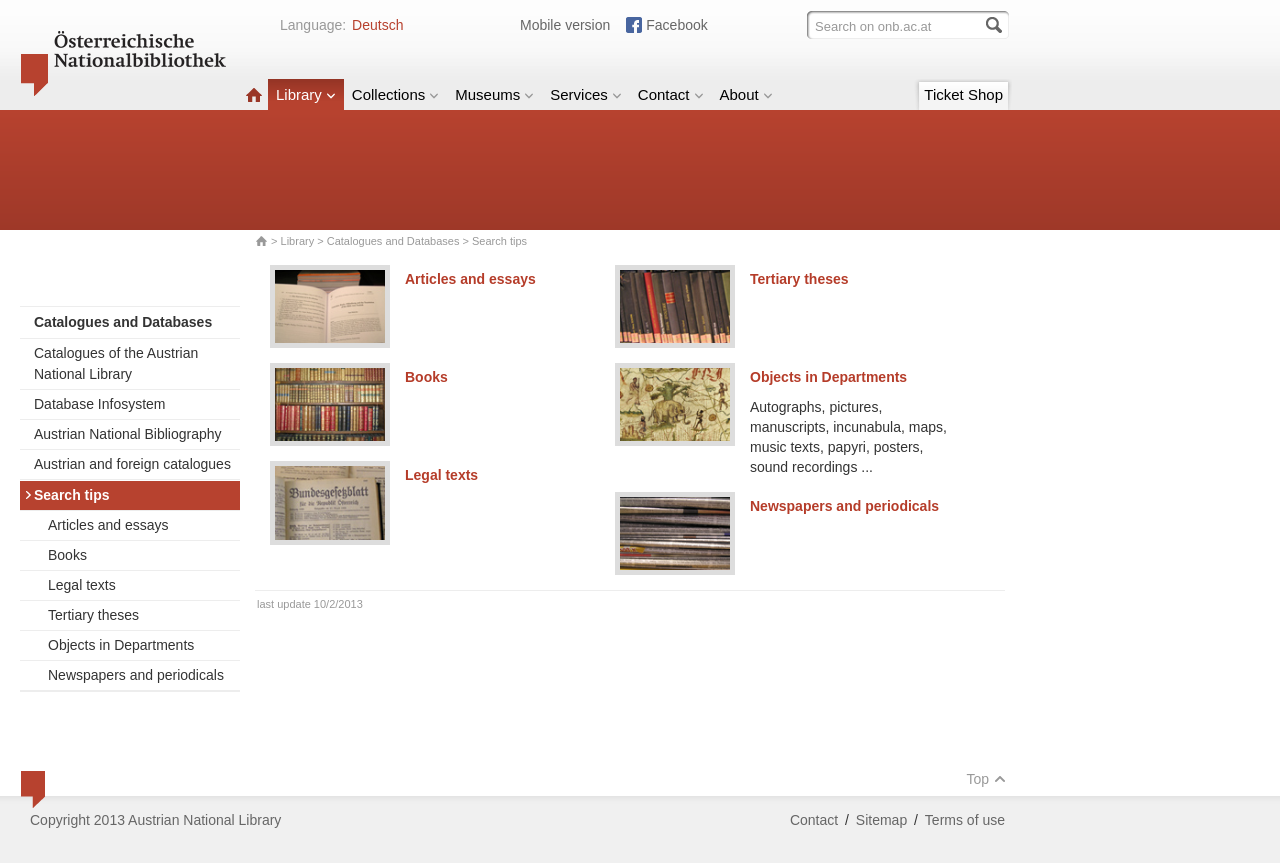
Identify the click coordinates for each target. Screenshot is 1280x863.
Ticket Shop (963, 94)
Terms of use (965, 820)
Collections (395, 94)
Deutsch (377, 25)
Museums (494, 94)
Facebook (676, 25)
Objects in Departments (121, 645)
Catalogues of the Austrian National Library (116, 363)
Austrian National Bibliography (128, 434)
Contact (671, 94)
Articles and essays (108, 525)
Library (306, 94)
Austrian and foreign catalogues (132, 464)
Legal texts (82, 585)
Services (586, 94)
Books (67, 555)
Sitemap (881, 820)
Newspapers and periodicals (136, 675)
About (746, 94)
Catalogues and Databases (393, 241)
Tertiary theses (93, 615)
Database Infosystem (100, 404)
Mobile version (565, 25)
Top (986, 779)
